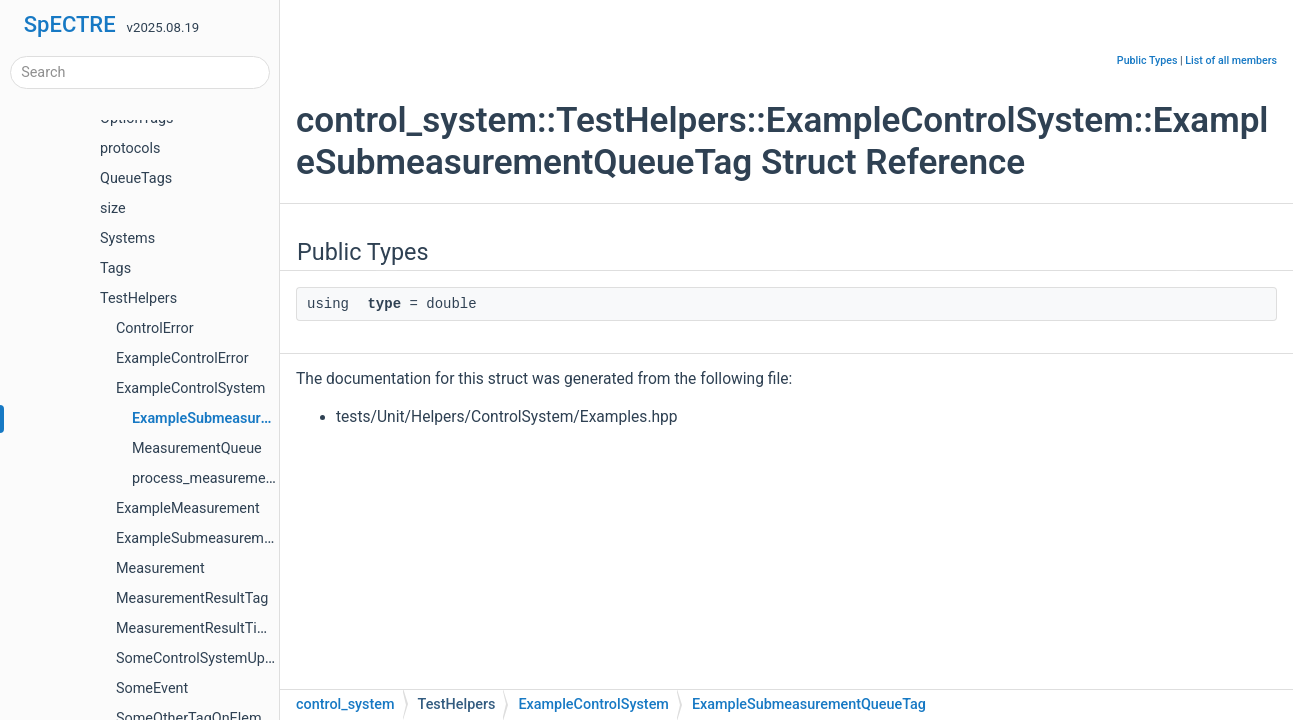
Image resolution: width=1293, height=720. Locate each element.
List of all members (1231, 60)
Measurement (160, 568)
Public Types (1147, 60)
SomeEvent (152, 688)
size (113, 208)
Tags (115, 268)
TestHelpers (138, 298)
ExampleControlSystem (190, 388)
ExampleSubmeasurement (200, 538)
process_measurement (205, 478)
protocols (130, 148)
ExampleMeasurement (188, 508)
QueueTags (136, 178)
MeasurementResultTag (192, 598)
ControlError (155, 328)
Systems (127, 238)
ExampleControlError (182, 358)
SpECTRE (70, 24)
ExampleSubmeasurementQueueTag (249, 418)
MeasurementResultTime (196, 628)
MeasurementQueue (197, 448)
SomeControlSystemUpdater (207, 658)
